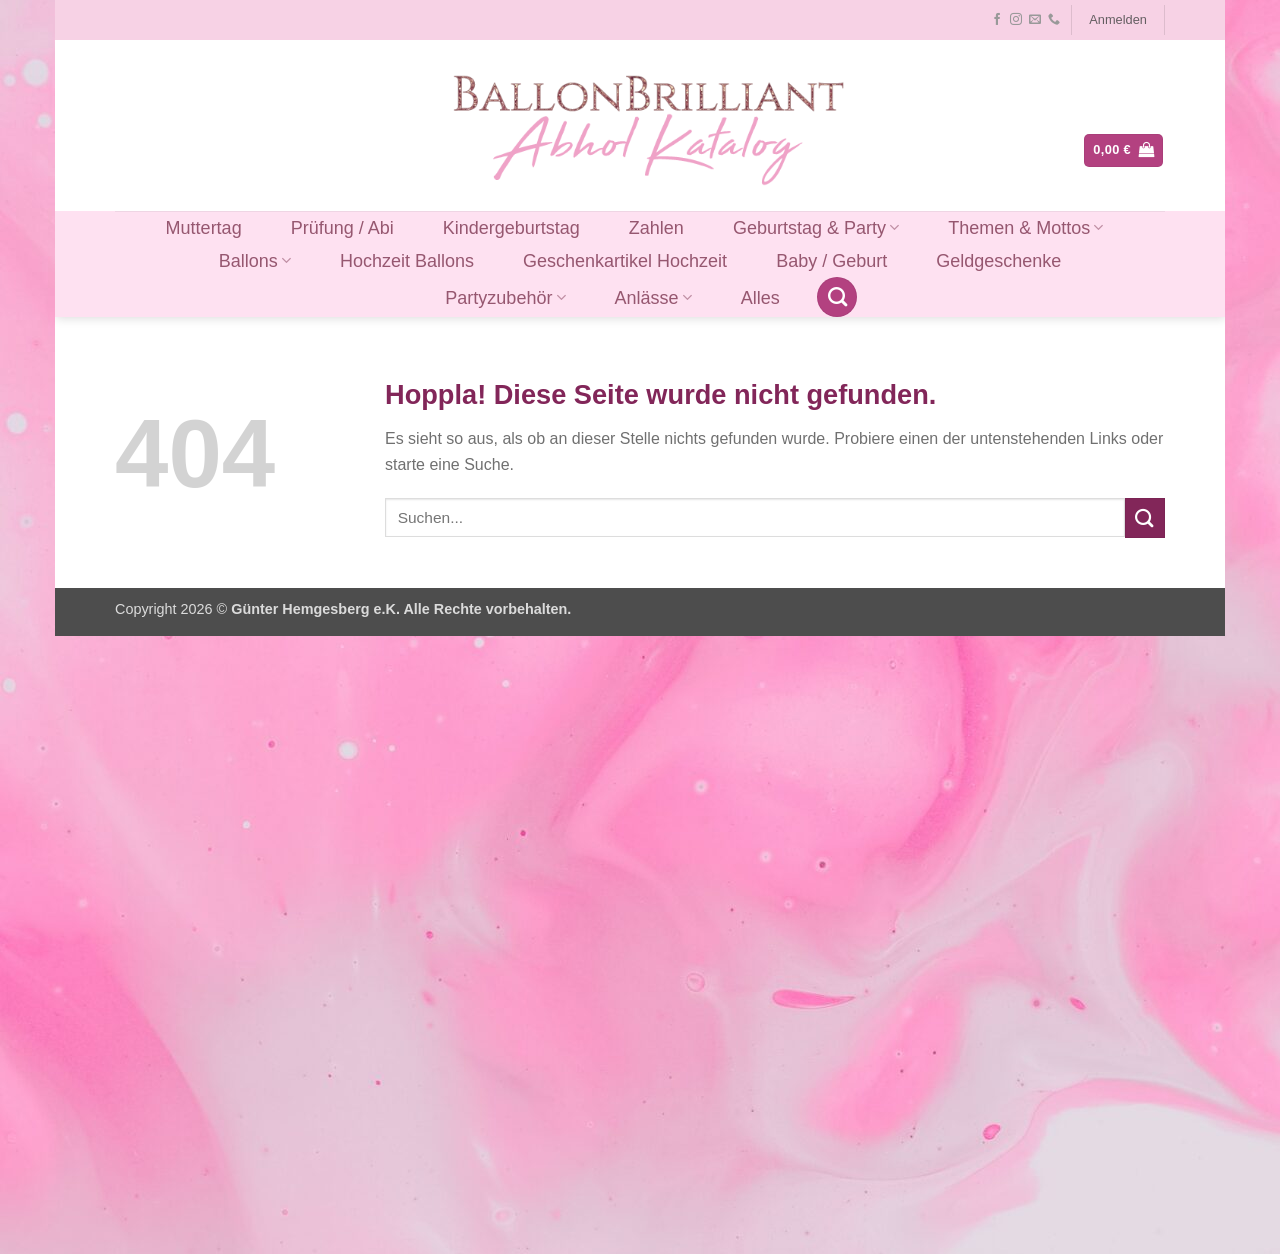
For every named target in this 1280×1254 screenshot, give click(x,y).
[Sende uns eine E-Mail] (1035, 20)
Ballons (255, 261)
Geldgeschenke (998, 261)
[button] (1118, 20)
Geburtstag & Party (816, 228)
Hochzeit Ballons (407, 261)
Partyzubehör (505, 298)
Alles (760, 298)
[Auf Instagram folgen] (1016, 20)
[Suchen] (837, 297)
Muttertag (204, 228)
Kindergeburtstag (511, 228)
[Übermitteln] (1145, 517)
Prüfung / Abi (342, 228)
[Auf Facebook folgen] (997, 20)
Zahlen (656, 228)
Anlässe (653, 298)
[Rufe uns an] (1054, 20)
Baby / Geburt (831, 261)
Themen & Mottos (1025, 228)
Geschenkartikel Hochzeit (625, 261)
